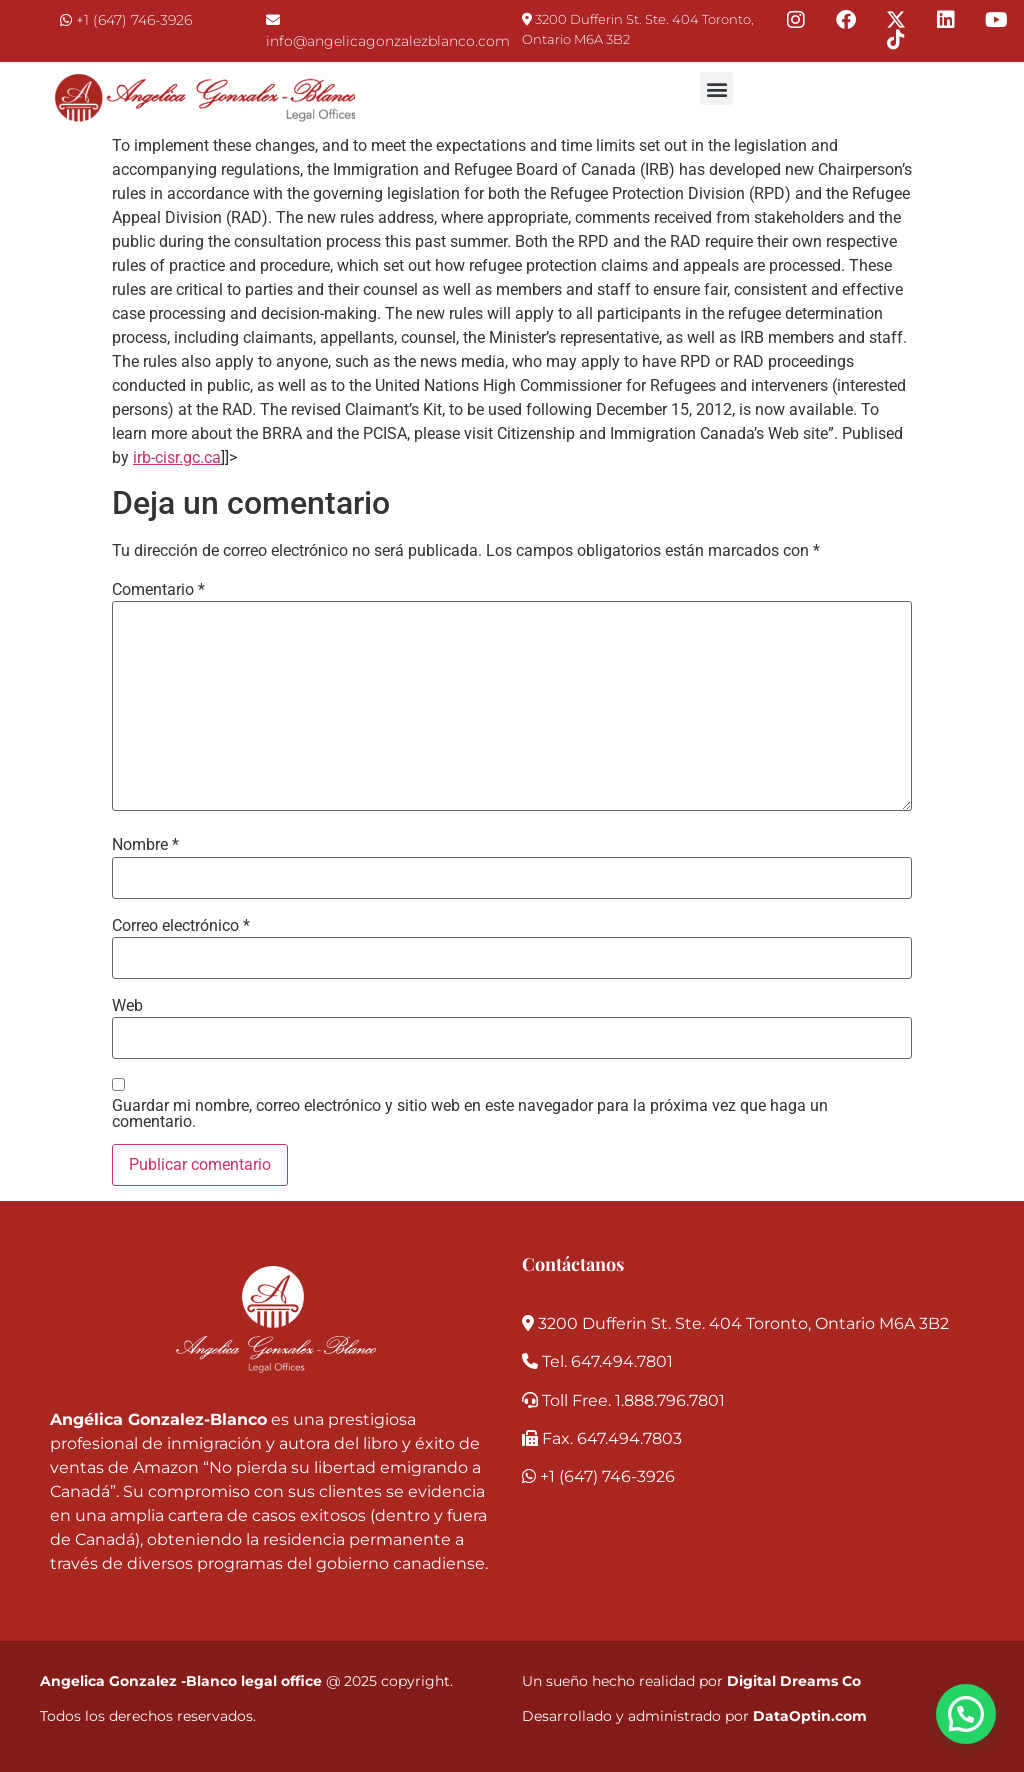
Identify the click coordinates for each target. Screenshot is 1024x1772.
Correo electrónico (181, 926)
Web (127, 1006)
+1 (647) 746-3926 (134, 20)
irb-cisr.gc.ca (177, 457)
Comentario (158, 590)
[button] (716, 88)
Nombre (145, 845)
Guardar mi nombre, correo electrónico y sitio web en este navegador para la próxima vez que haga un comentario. (470, 1114)
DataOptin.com (810, 1716)
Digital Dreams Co (794, 1681)
